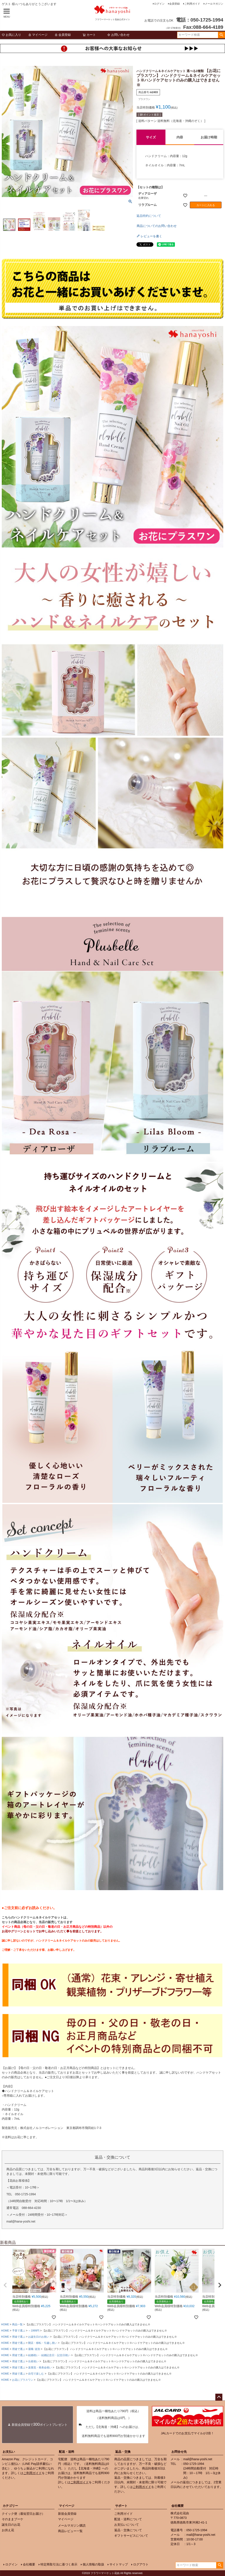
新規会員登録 (67, 2513)
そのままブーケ (12, 2519)
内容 (179, 137)
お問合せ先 (179, 2451)
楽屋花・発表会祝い (40, 2367)
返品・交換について (128, 2530)
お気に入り (11, 34)
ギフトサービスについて (131, 2535)
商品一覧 (17, 2324)
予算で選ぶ (18, 2330)
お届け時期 (209, 137)
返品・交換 (123, 2451)
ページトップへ (218, 2397)
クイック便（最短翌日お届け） (23, 2513)
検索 (221, 35)
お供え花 (8, 2530)
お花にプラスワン (22, 2379)
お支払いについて (126, 2524)
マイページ (37, 34)
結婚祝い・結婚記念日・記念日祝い (49, 2355)
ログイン (159, 3)
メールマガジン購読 (72, 2525)
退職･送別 (34, 2349)
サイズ (151, 137)
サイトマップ (118, 2564)
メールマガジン (214, 3)
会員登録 (174, 3)
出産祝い (33, 2361)
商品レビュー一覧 (70, 2531)
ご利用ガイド (192, 3)
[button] (5, 2285)
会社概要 (177, 2505)
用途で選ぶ (18, 2336)
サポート (121, 2505)
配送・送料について (128, 2519)
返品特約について (148, 215)
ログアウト (141, 2564)
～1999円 (33, 2330)
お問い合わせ (118, 34)
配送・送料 (66, 2451)
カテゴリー (10, 2505)
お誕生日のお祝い (38, 2336)
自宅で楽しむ (36, 2373)
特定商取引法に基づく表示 (58, 2564)
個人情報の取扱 (93, 2564)
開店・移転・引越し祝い (42, 2342)
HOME (5, 2324)
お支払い (9, 2451)
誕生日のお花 (11, 2524)
